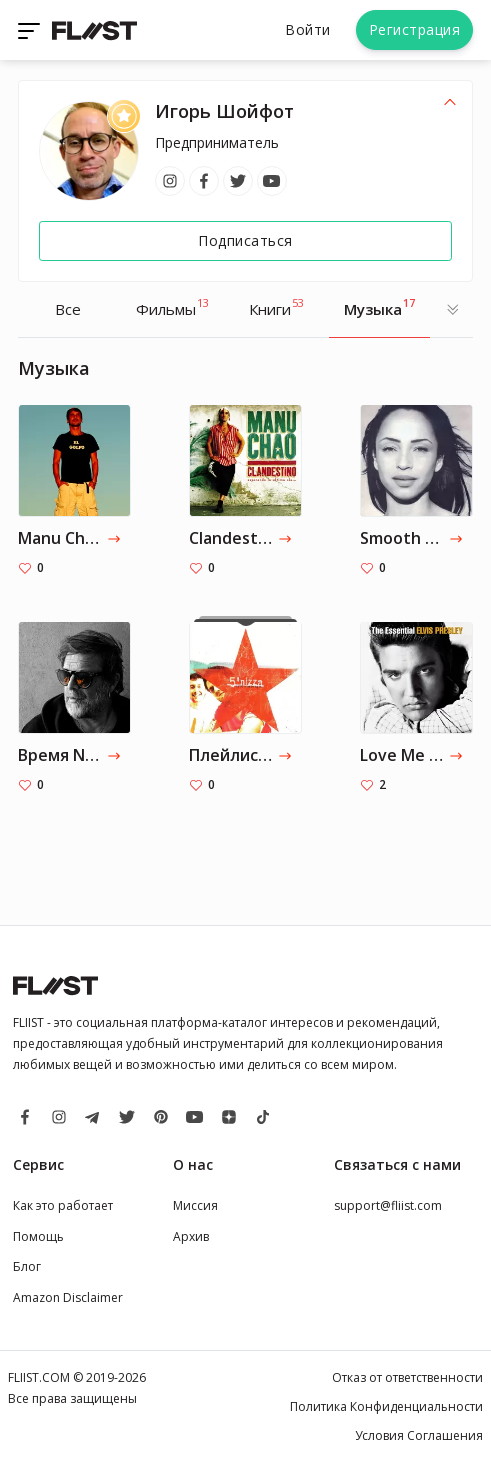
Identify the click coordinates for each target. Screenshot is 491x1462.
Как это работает (63, 1205)
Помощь (38, 1236)
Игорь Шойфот (224, 111)
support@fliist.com (388, 1205)
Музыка (379, 307)
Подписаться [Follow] (245, 240)
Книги (276, 307)
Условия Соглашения (419, 1435)
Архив (191, 1236)
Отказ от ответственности (407, 1377)
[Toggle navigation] (31, 30)
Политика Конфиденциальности (386, 1406)
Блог (27, 1266)
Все (68, 309)
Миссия (195, 1205)
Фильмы (172, 307)
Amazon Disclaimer (68, 1297)
